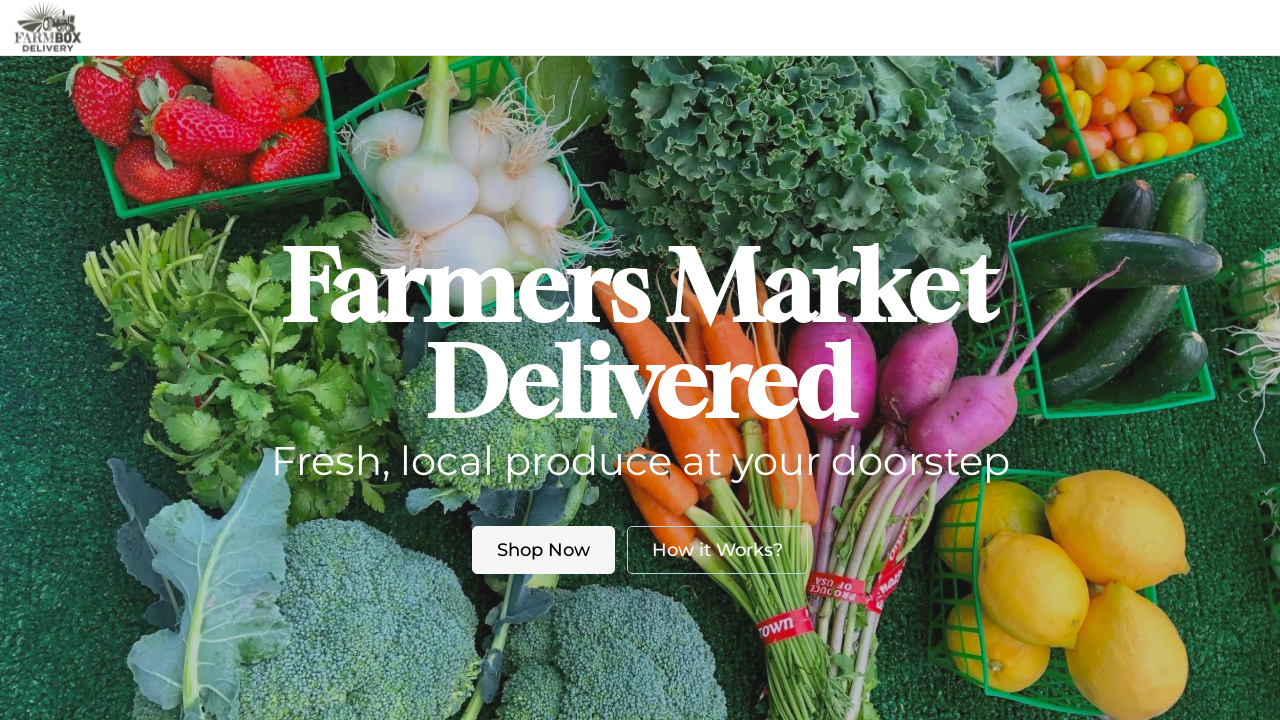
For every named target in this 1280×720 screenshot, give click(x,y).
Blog (720, 27)
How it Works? (717, 550)
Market (518, 27)
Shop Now (543, 550)
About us (617, 27)
